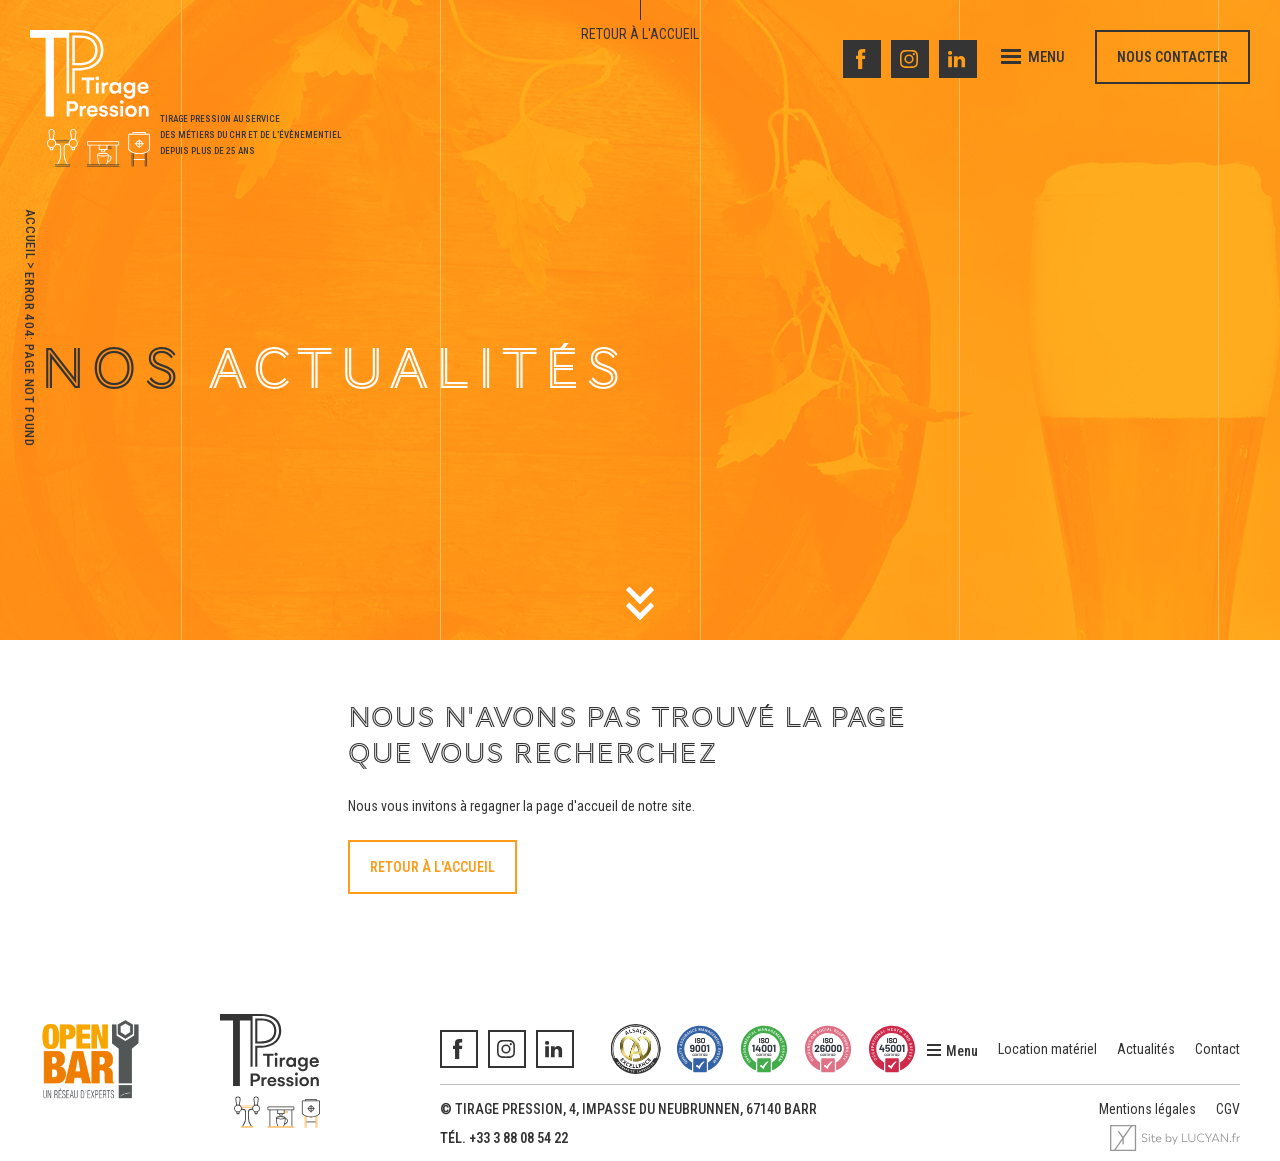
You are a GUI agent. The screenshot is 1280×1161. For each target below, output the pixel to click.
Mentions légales (1147, 1109)
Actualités (1146, 1049)
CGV (1228, 1109)
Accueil (30, 234)
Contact (1217, 1049)
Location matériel (1047, 1049)
